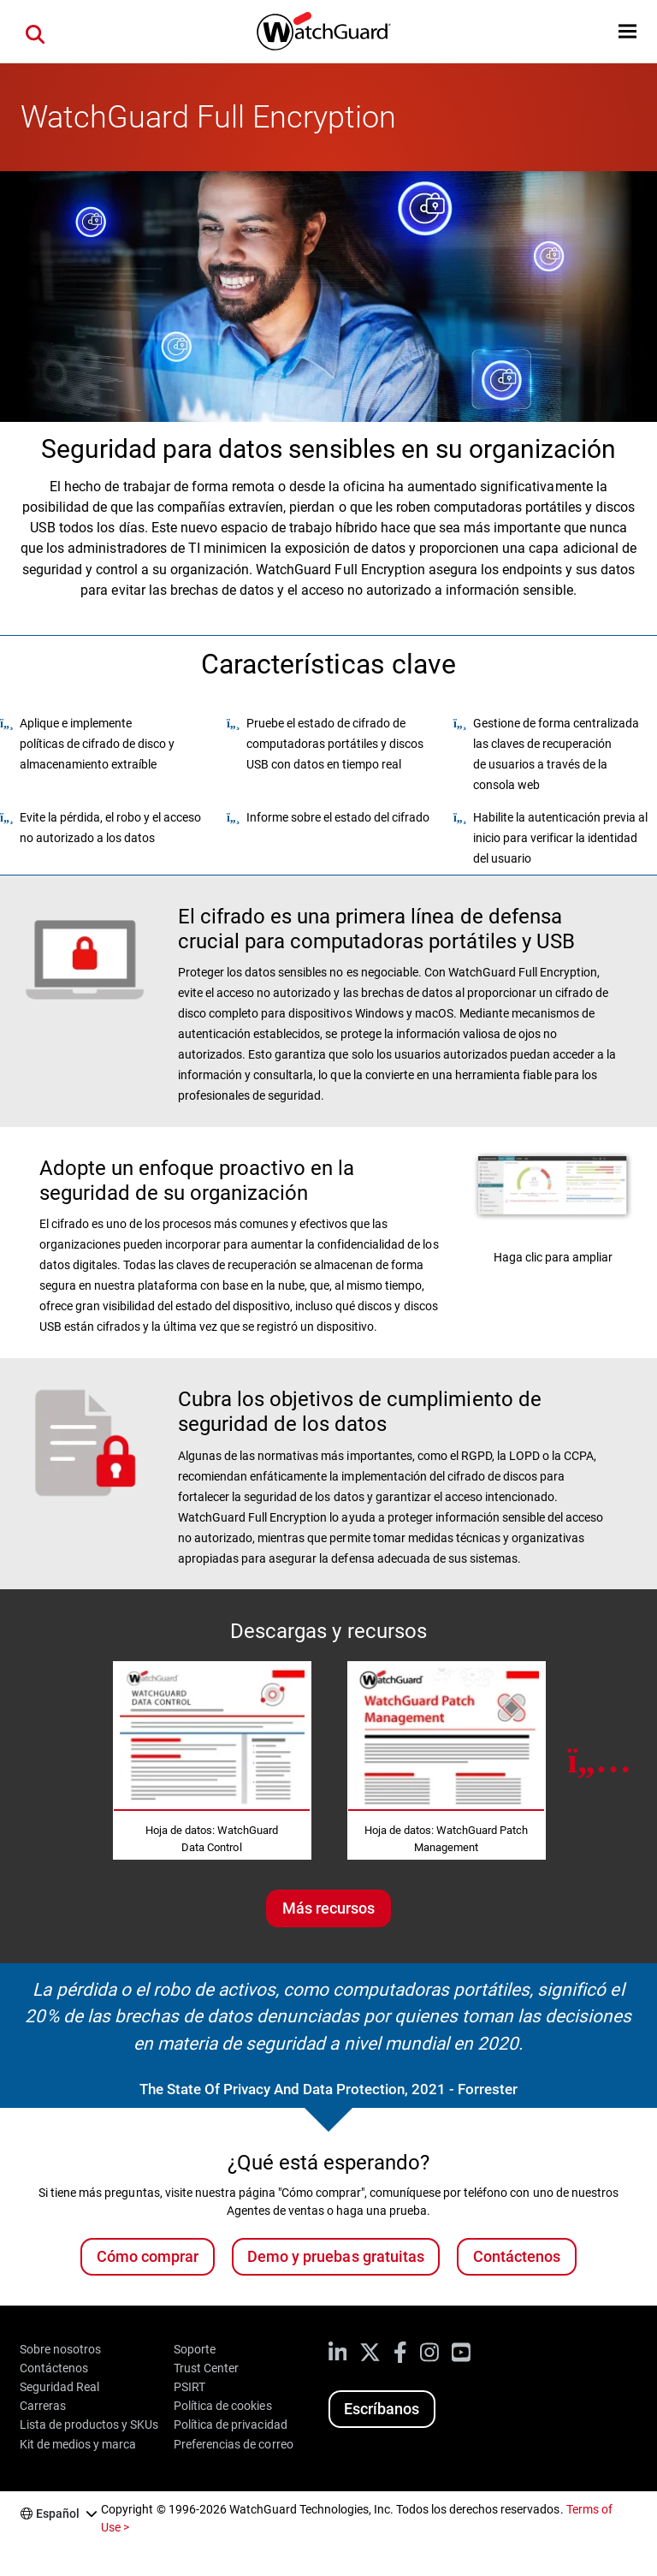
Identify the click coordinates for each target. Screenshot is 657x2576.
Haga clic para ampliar (553, 1257)
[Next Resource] (599, 1760)
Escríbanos (381, 2409)
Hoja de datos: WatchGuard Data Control (211, 1839)
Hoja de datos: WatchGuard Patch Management (446, 1839)
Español (58, 2513)
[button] (627, 31)
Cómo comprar (147, 2256)
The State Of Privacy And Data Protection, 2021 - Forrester (328, 2089)
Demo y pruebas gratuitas (335, 2256)
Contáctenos (516, 2256)
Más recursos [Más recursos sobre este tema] (328, 1908)
